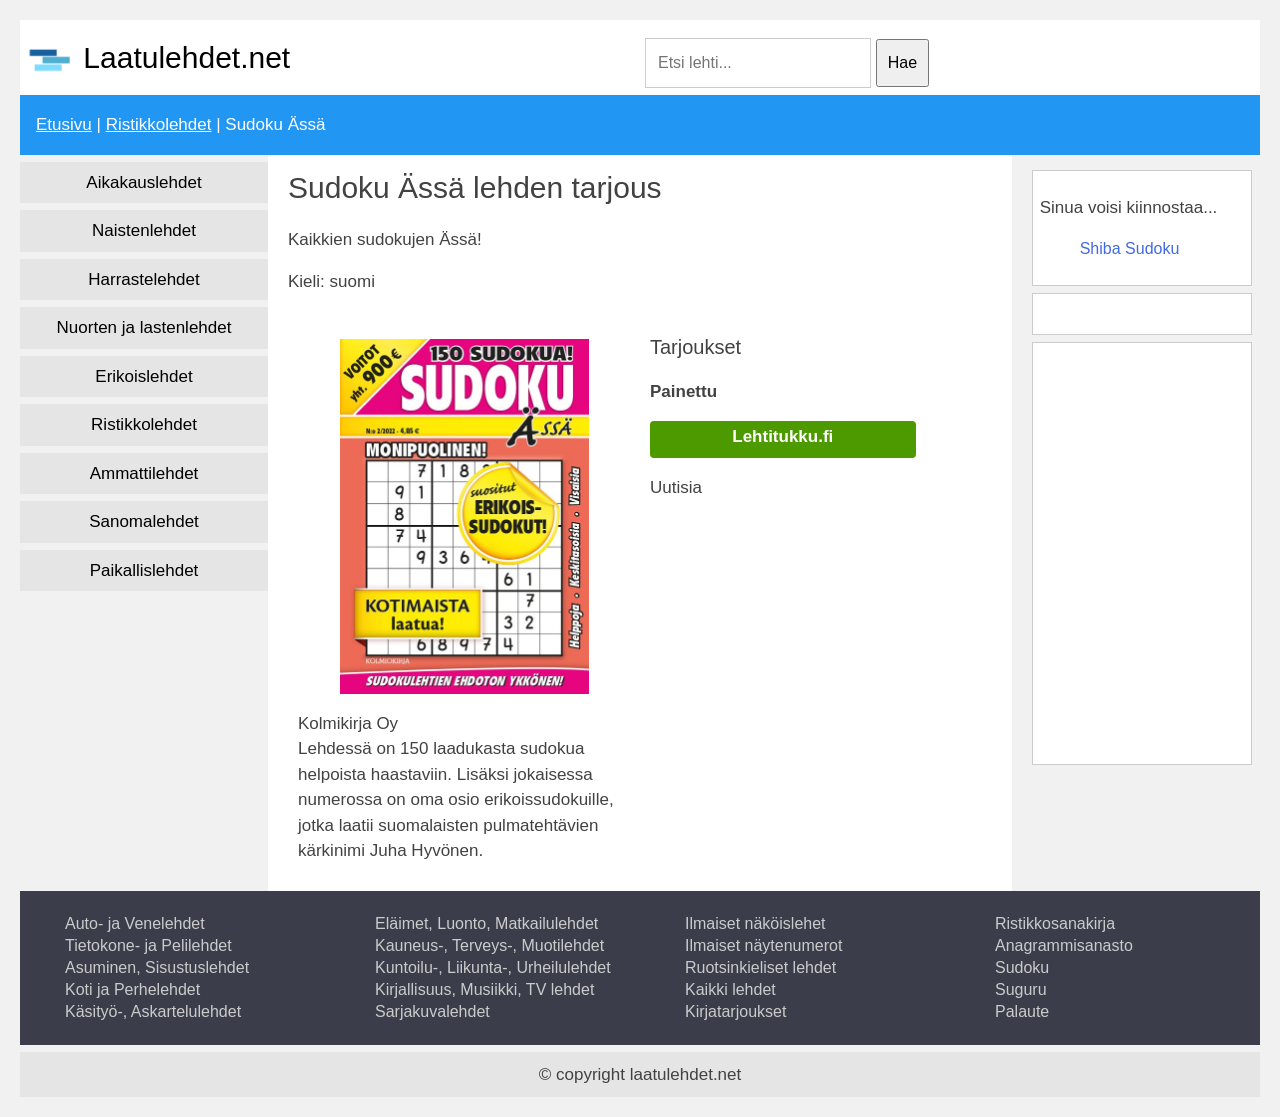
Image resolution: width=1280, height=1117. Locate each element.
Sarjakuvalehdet (432, 1011)
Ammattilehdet (144, 473)
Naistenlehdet (144, 230)
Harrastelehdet (144, 279)
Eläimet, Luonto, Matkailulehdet (486, 923)
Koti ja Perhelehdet (132, 989)
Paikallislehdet (144, 570)
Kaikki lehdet (730, 989)
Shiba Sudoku (1130, 248)
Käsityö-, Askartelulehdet (153, 1011)
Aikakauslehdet (143, 182)
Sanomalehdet (144, 521)
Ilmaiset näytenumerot (763, 945)
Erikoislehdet (143, 376)
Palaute (1022, 1011)
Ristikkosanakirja (1055, 923)
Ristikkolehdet (159, 124)
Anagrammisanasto (1064, 945)
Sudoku (1022, 967)
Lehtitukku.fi (782, 436)
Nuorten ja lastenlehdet (144, 327)
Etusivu (64, 124)
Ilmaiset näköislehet (755, 923)
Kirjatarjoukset (735, 1011)
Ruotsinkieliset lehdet (760, 967)
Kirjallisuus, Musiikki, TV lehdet (484, 989)
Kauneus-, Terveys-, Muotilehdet (489, 945)
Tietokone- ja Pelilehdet (148, 945)
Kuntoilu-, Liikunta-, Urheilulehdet (493, 967)
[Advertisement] (1140, 550)
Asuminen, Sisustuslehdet (157, 967)
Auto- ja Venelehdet (135, 923)
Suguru (1021, 989)
